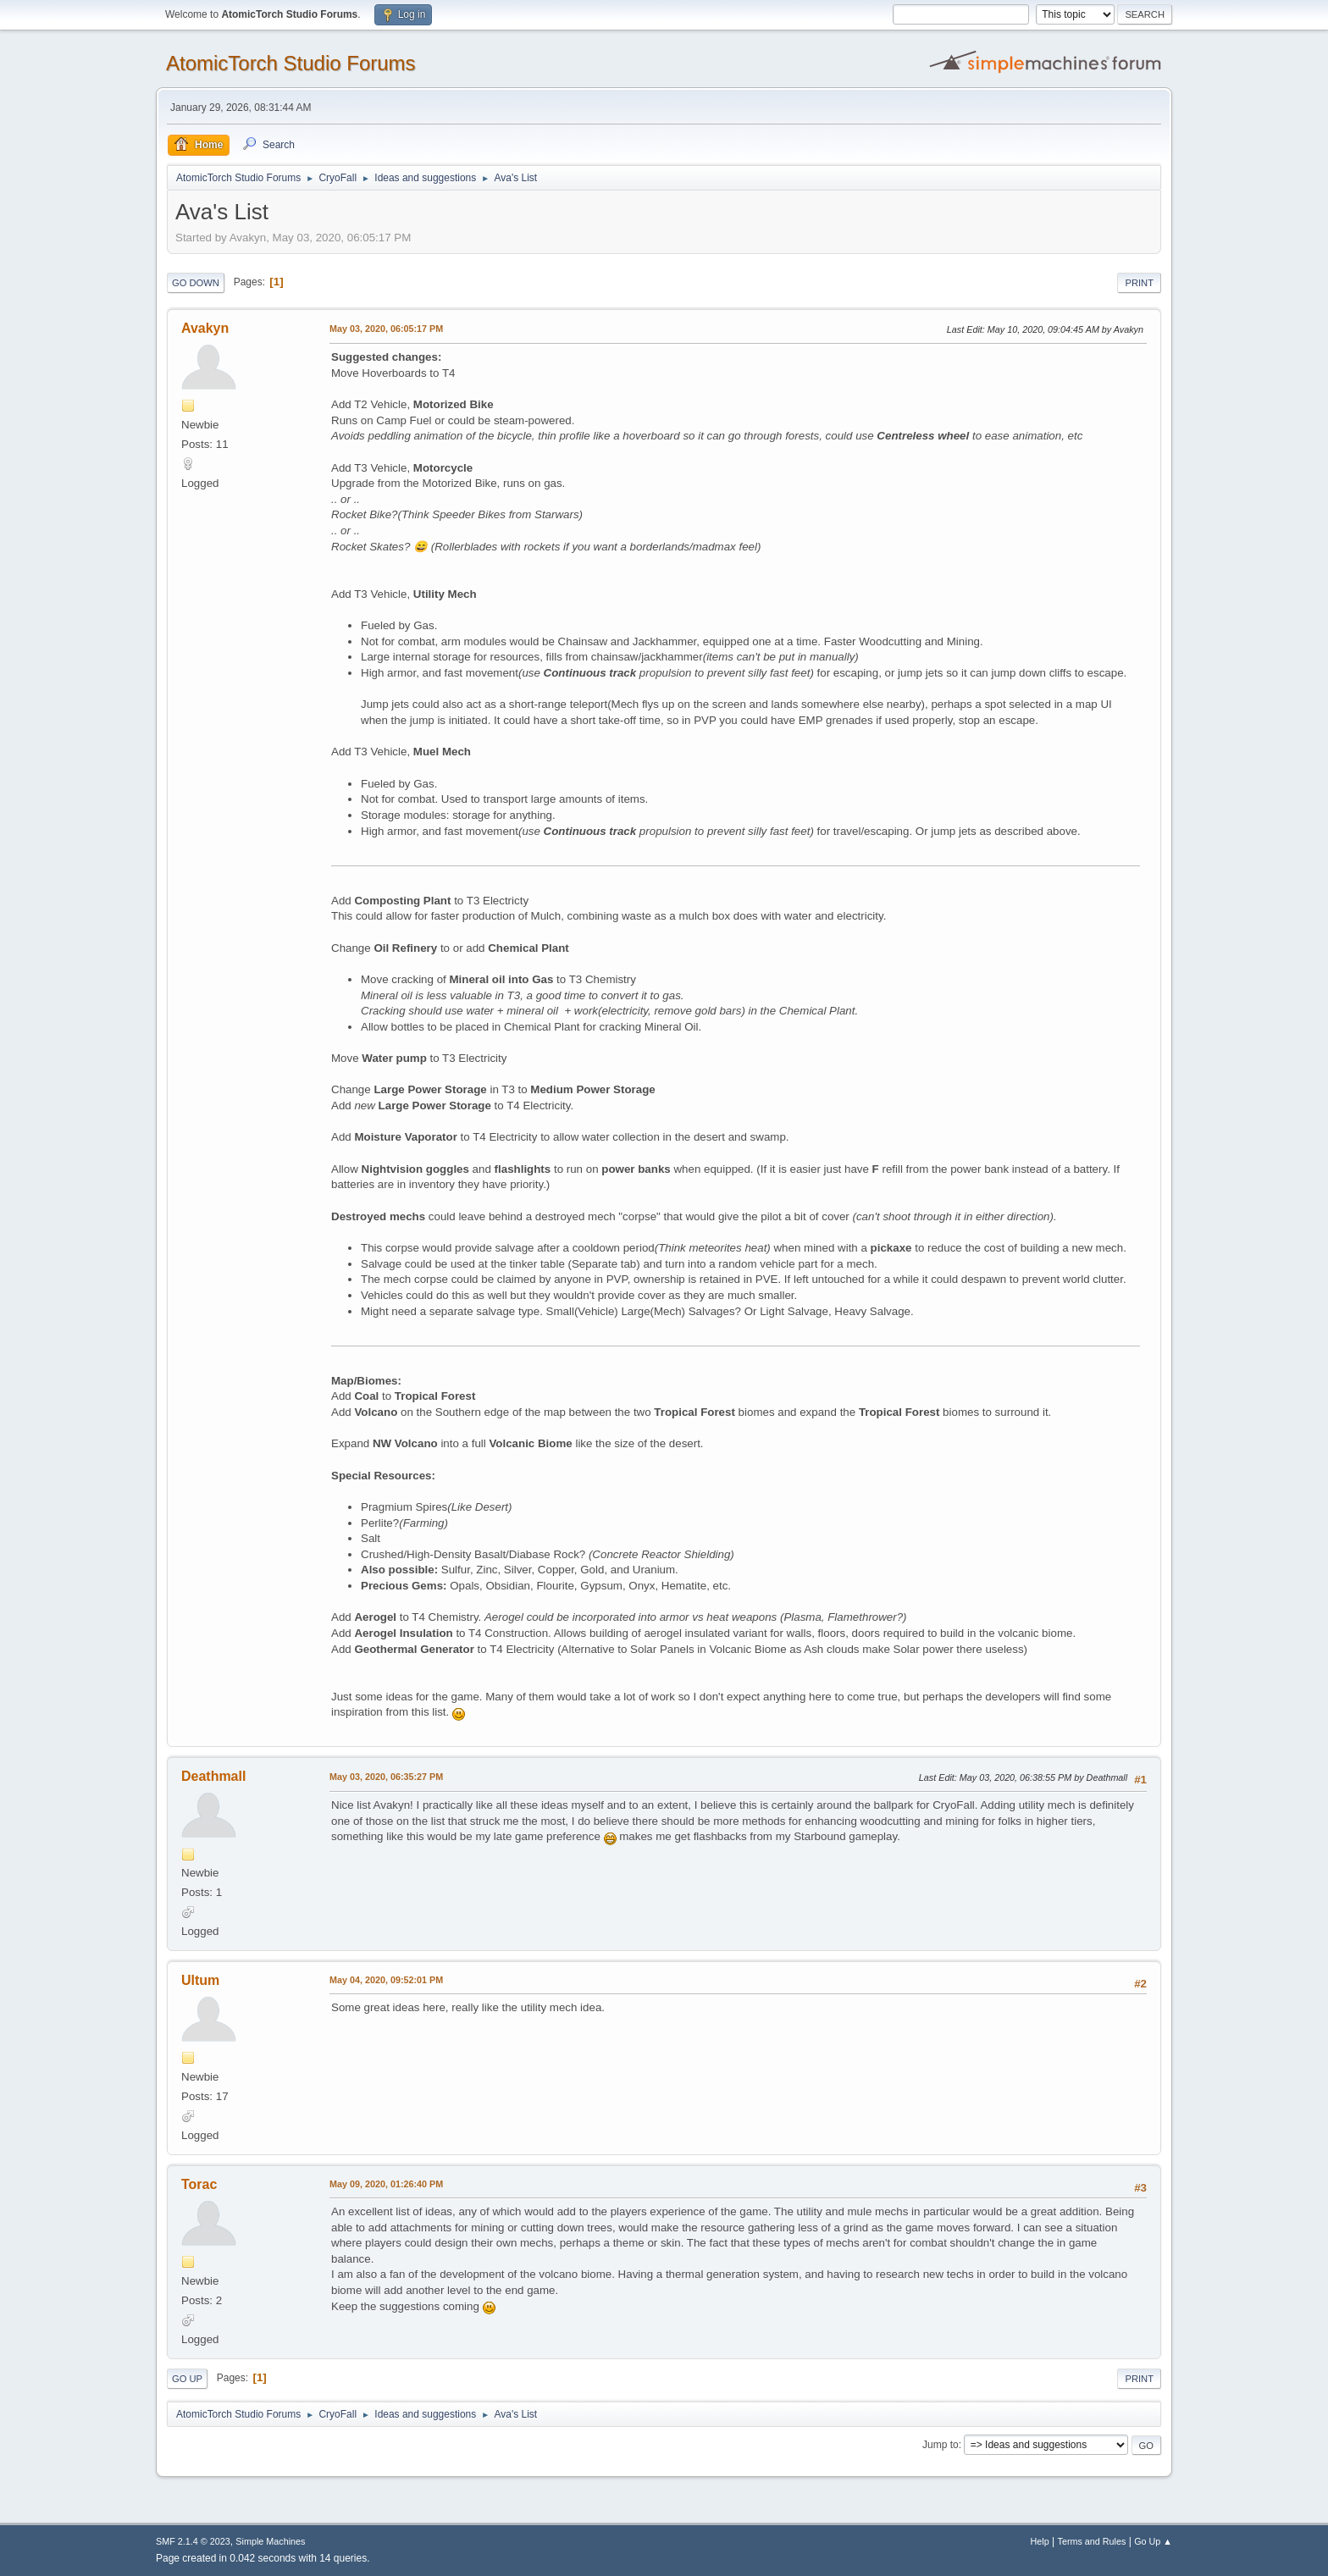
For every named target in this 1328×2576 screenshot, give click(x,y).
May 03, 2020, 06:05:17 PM (386, 328)
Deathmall (213, 1776)
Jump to (940, 2445)
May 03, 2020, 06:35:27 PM (386, 1777)
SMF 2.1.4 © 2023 (193, 2541)
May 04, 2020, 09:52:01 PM (386, 1980)
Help (1040, 2541)
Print (1139, 283)
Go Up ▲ (1153, 2541)
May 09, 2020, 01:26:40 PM (386, 2184)
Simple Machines (270, 2541)
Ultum (200, 1980)
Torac (199, 2184)
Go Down (195, 283)
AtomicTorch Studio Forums (291, 63)
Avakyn (205, 328)
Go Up (187, 2379)
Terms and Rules (1092, 2541)
